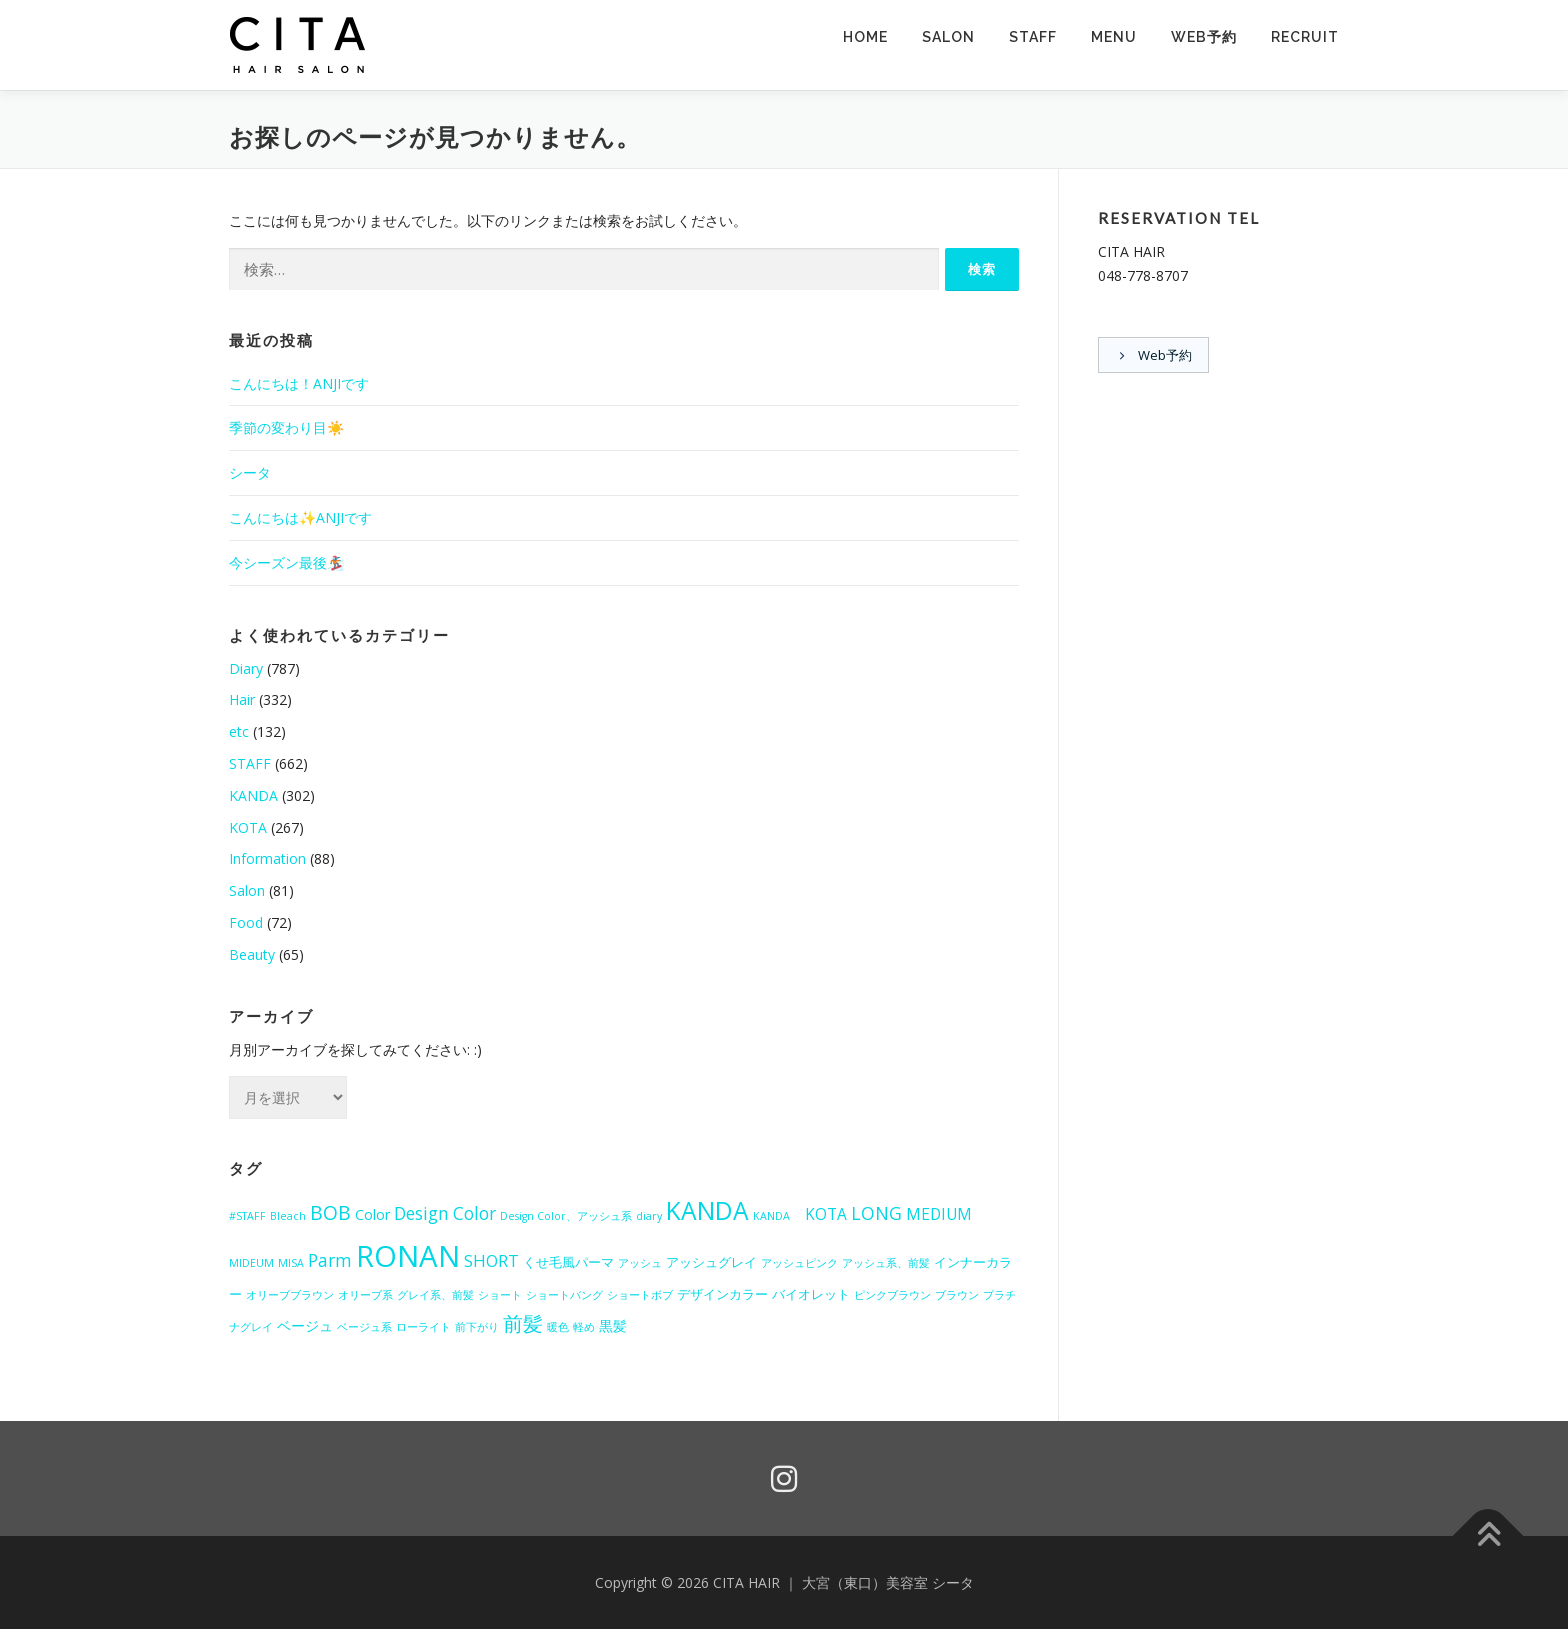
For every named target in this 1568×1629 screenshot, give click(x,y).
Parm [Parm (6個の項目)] (330, 1260)
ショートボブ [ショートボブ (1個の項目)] (640, 1295)
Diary (246, 668)
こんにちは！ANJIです (299, 383)
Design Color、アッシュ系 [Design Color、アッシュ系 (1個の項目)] (566, 1216)
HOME (865, 37)
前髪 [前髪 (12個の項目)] (523, 1323)
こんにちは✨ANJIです (300, 517)
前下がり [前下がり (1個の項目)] (477, 1327)
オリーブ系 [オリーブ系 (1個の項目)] (365, 1295)
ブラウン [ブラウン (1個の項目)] (957, 1295)
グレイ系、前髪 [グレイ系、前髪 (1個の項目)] (435, 1295)
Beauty (252, 954)
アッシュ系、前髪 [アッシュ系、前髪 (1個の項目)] (886, 1263)
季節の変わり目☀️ (286, 427)
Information (267, 858)
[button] (299, 45)
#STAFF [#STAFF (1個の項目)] (247, 1216)
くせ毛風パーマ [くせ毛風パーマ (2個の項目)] (568, 1262)
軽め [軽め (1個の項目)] (584, 1327)
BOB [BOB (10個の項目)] (330, 1212)
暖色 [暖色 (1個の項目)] (558, 1327)
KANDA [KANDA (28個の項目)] (707, 1210)
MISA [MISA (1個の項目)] (291, 1263)
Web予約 (1204, 37)
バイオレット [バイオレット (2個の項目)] (811, 1294)
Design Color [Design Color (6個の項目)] (445, 1213)
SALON (948, 37)
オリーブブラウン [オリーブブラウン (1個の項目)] (290, 1295)
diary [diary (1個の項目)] (649, 1216)
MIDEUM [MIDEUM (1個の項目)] (251, 1263)
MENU (1114, 37)
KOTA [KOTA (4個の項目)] (826, 1214)
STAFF (1033, 37)
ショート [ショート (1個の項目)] (500, 1295)
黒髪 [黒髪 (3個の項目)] (613, 1325)
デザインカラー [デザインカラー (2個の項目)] (722, 1294)
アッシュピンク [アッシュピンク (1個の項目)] (799, 1263)
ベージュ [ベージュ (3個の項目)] (305, 1325)
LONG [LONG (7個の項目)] (876, 1213)
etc (239, 731)
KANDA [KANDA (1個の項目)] (777, 1216)
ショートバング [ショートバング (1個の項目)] (564, 1295)
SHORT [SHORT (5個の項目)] (491, 1260)
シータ (250, 472)
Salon (247, 890)
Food (246, 922)
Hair (242, 699)
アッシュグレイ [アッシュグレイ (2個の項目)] (711, 1262)
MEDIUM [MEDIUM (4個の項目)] (939, 1214)
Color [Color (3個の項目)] (372, 1214)
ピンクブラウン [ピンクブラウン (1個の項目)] (892, 1295)
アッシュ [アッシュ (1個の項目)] (640, 1263)
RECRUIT (1305, 37)
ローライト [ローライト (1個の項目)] (423, 1327)
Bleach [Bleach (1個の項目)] (288, 1216)
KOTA (248, 827)
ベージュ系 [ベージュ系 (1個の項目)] (364, 1327)
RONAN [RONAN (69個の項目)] (408, 1256)
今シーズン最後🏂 (286, 562)
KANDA (253, 795)
